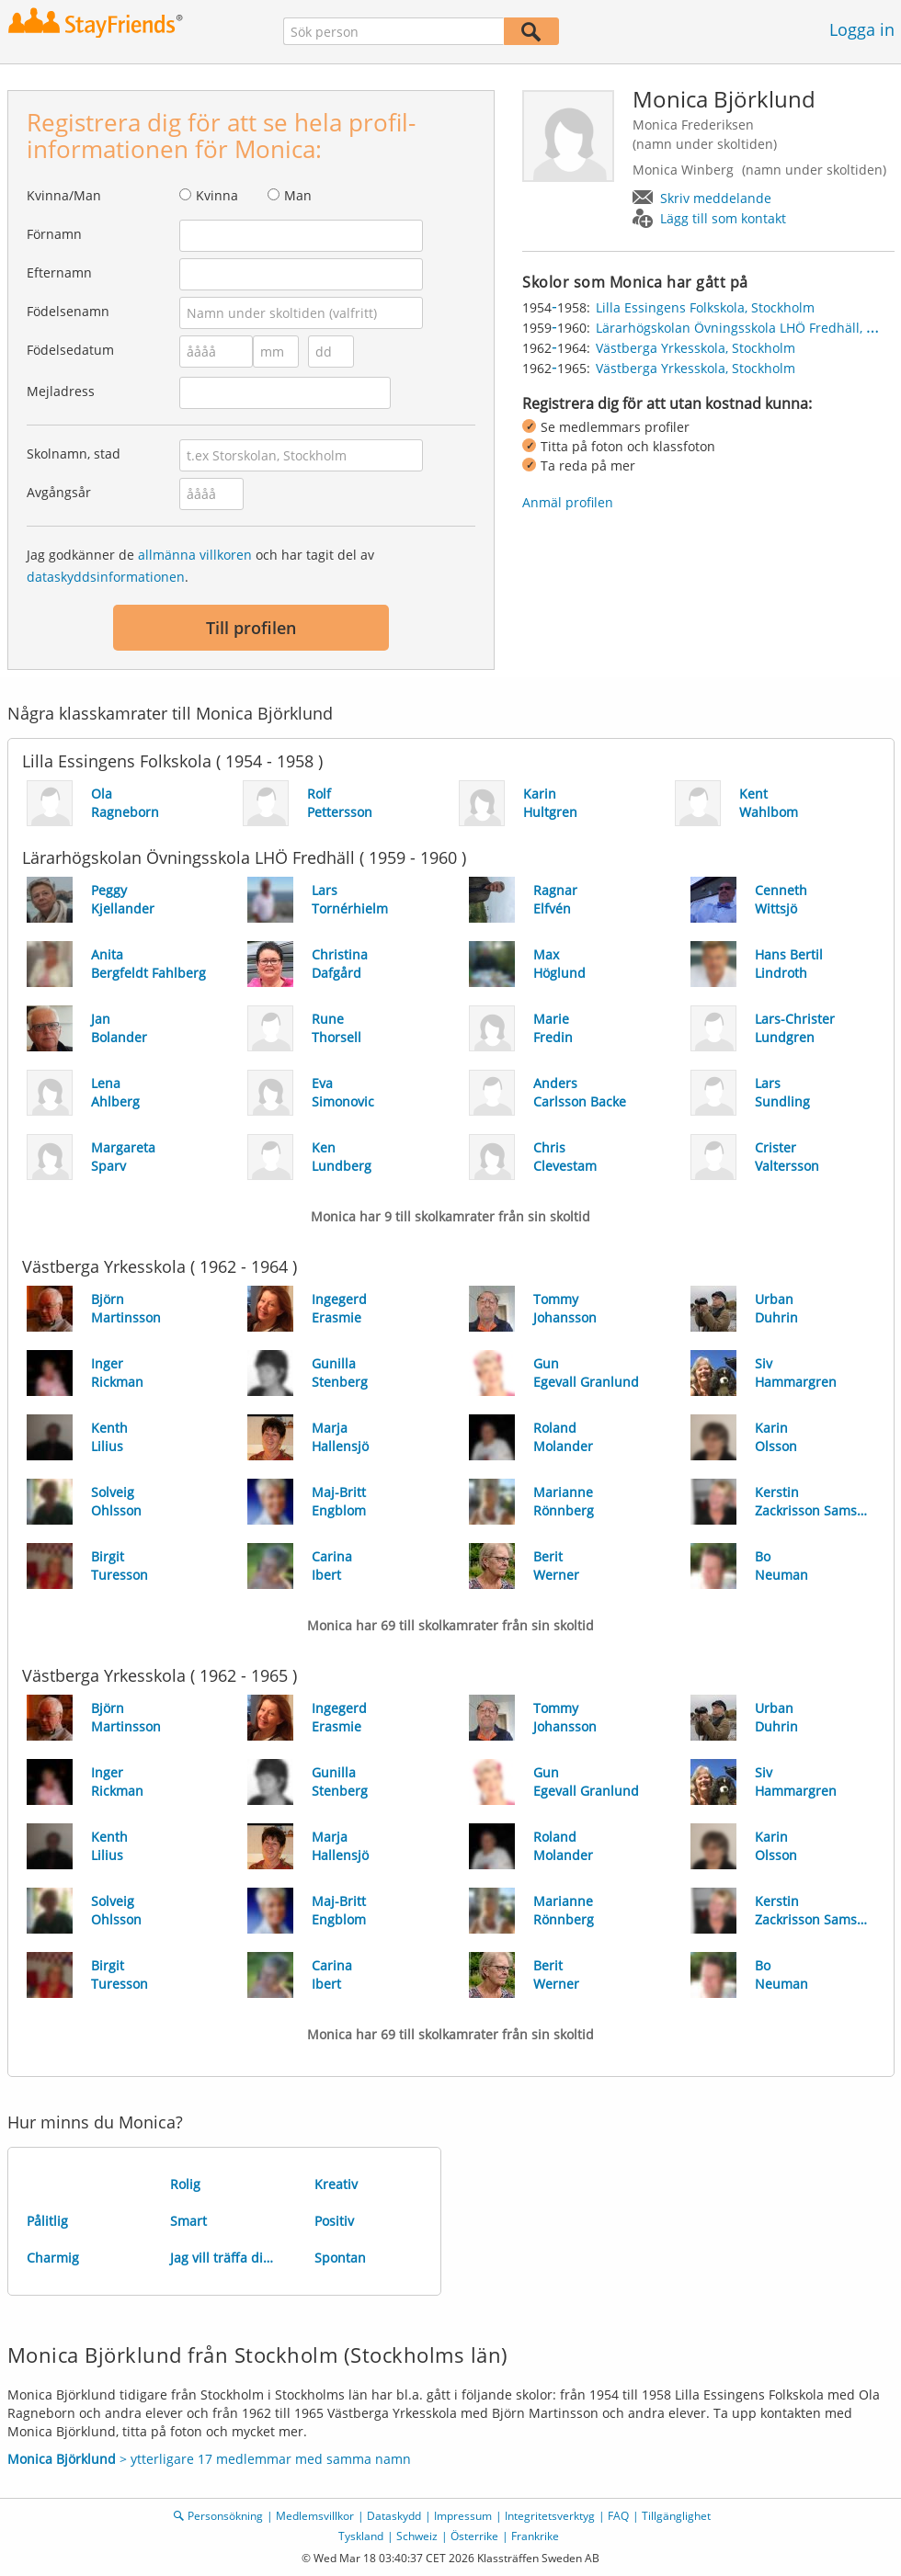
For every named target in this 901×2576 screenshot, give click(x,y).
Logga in (862, 29)
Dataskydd (394, 2516)
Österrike (474, 2536)
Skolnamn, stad (73, 453)
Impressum (463, 2516)
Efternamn (59, 272)
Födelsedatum (70, 349)
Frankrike (535, 2536)
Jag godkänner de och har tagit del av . (200, 565)
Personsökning (225, 2516)
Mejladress (61, 391)
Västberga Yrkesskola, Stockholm (695, 348)
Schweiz (417, 2536)
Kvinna (217, 195)
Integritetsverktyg (550, 2516)
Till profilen (251, 628)
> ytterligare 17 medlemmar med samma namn (209, 2459)
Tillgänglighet (676, 2516)
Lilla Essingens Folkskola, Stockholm (705, 307)
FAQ (618, 2516)
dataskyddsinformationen (106, 576)
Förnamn (54, 234)
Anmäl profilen (567, 502)
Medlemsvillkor (315, 2516)
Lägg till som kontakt (723, 218)
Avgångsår (59, 492)
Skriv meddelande (715, 198)
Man (298, 195)
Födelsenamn (68, 311)
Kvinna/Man (64, 195)
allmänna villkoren (195, 554)
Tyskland (360, 2536)
